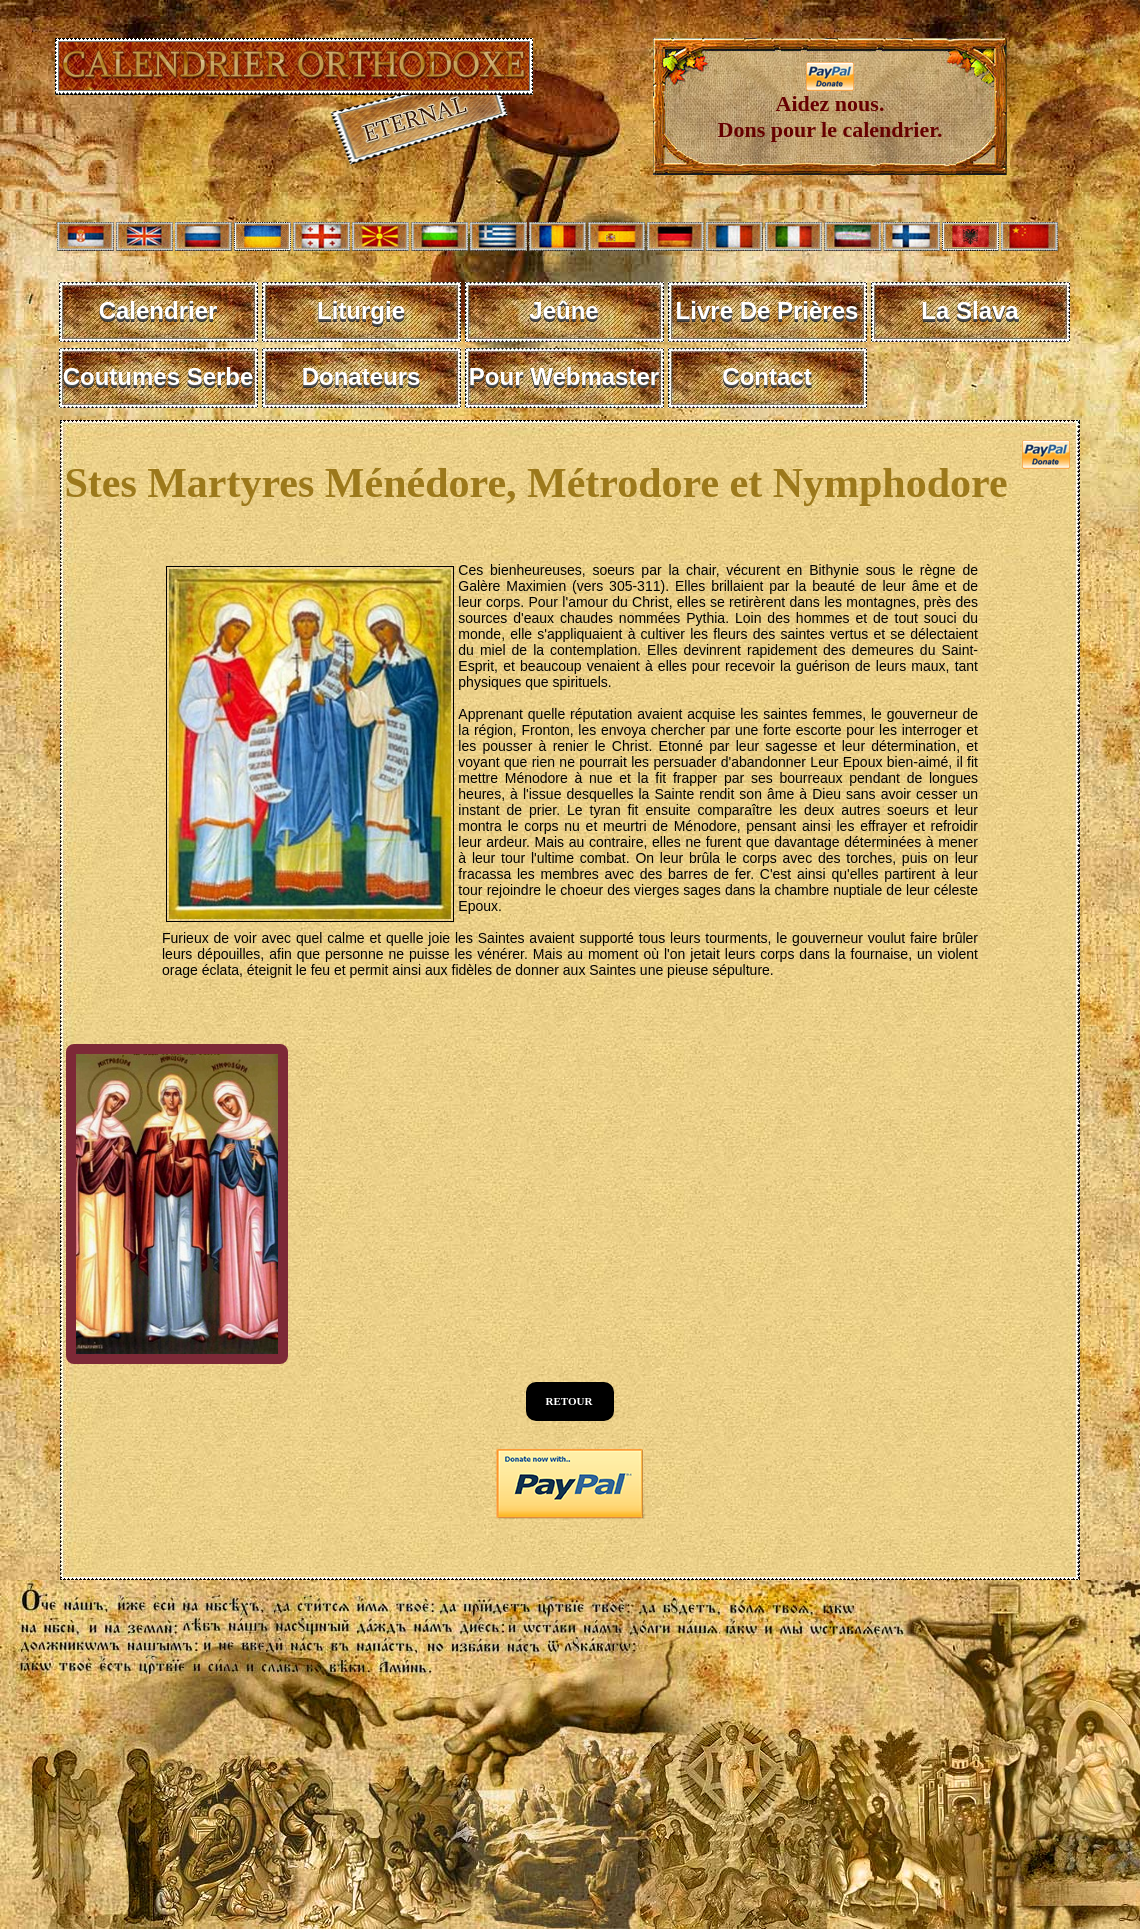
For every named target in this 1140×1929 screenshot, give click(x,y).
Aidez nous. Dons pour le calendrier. (830, 106)
